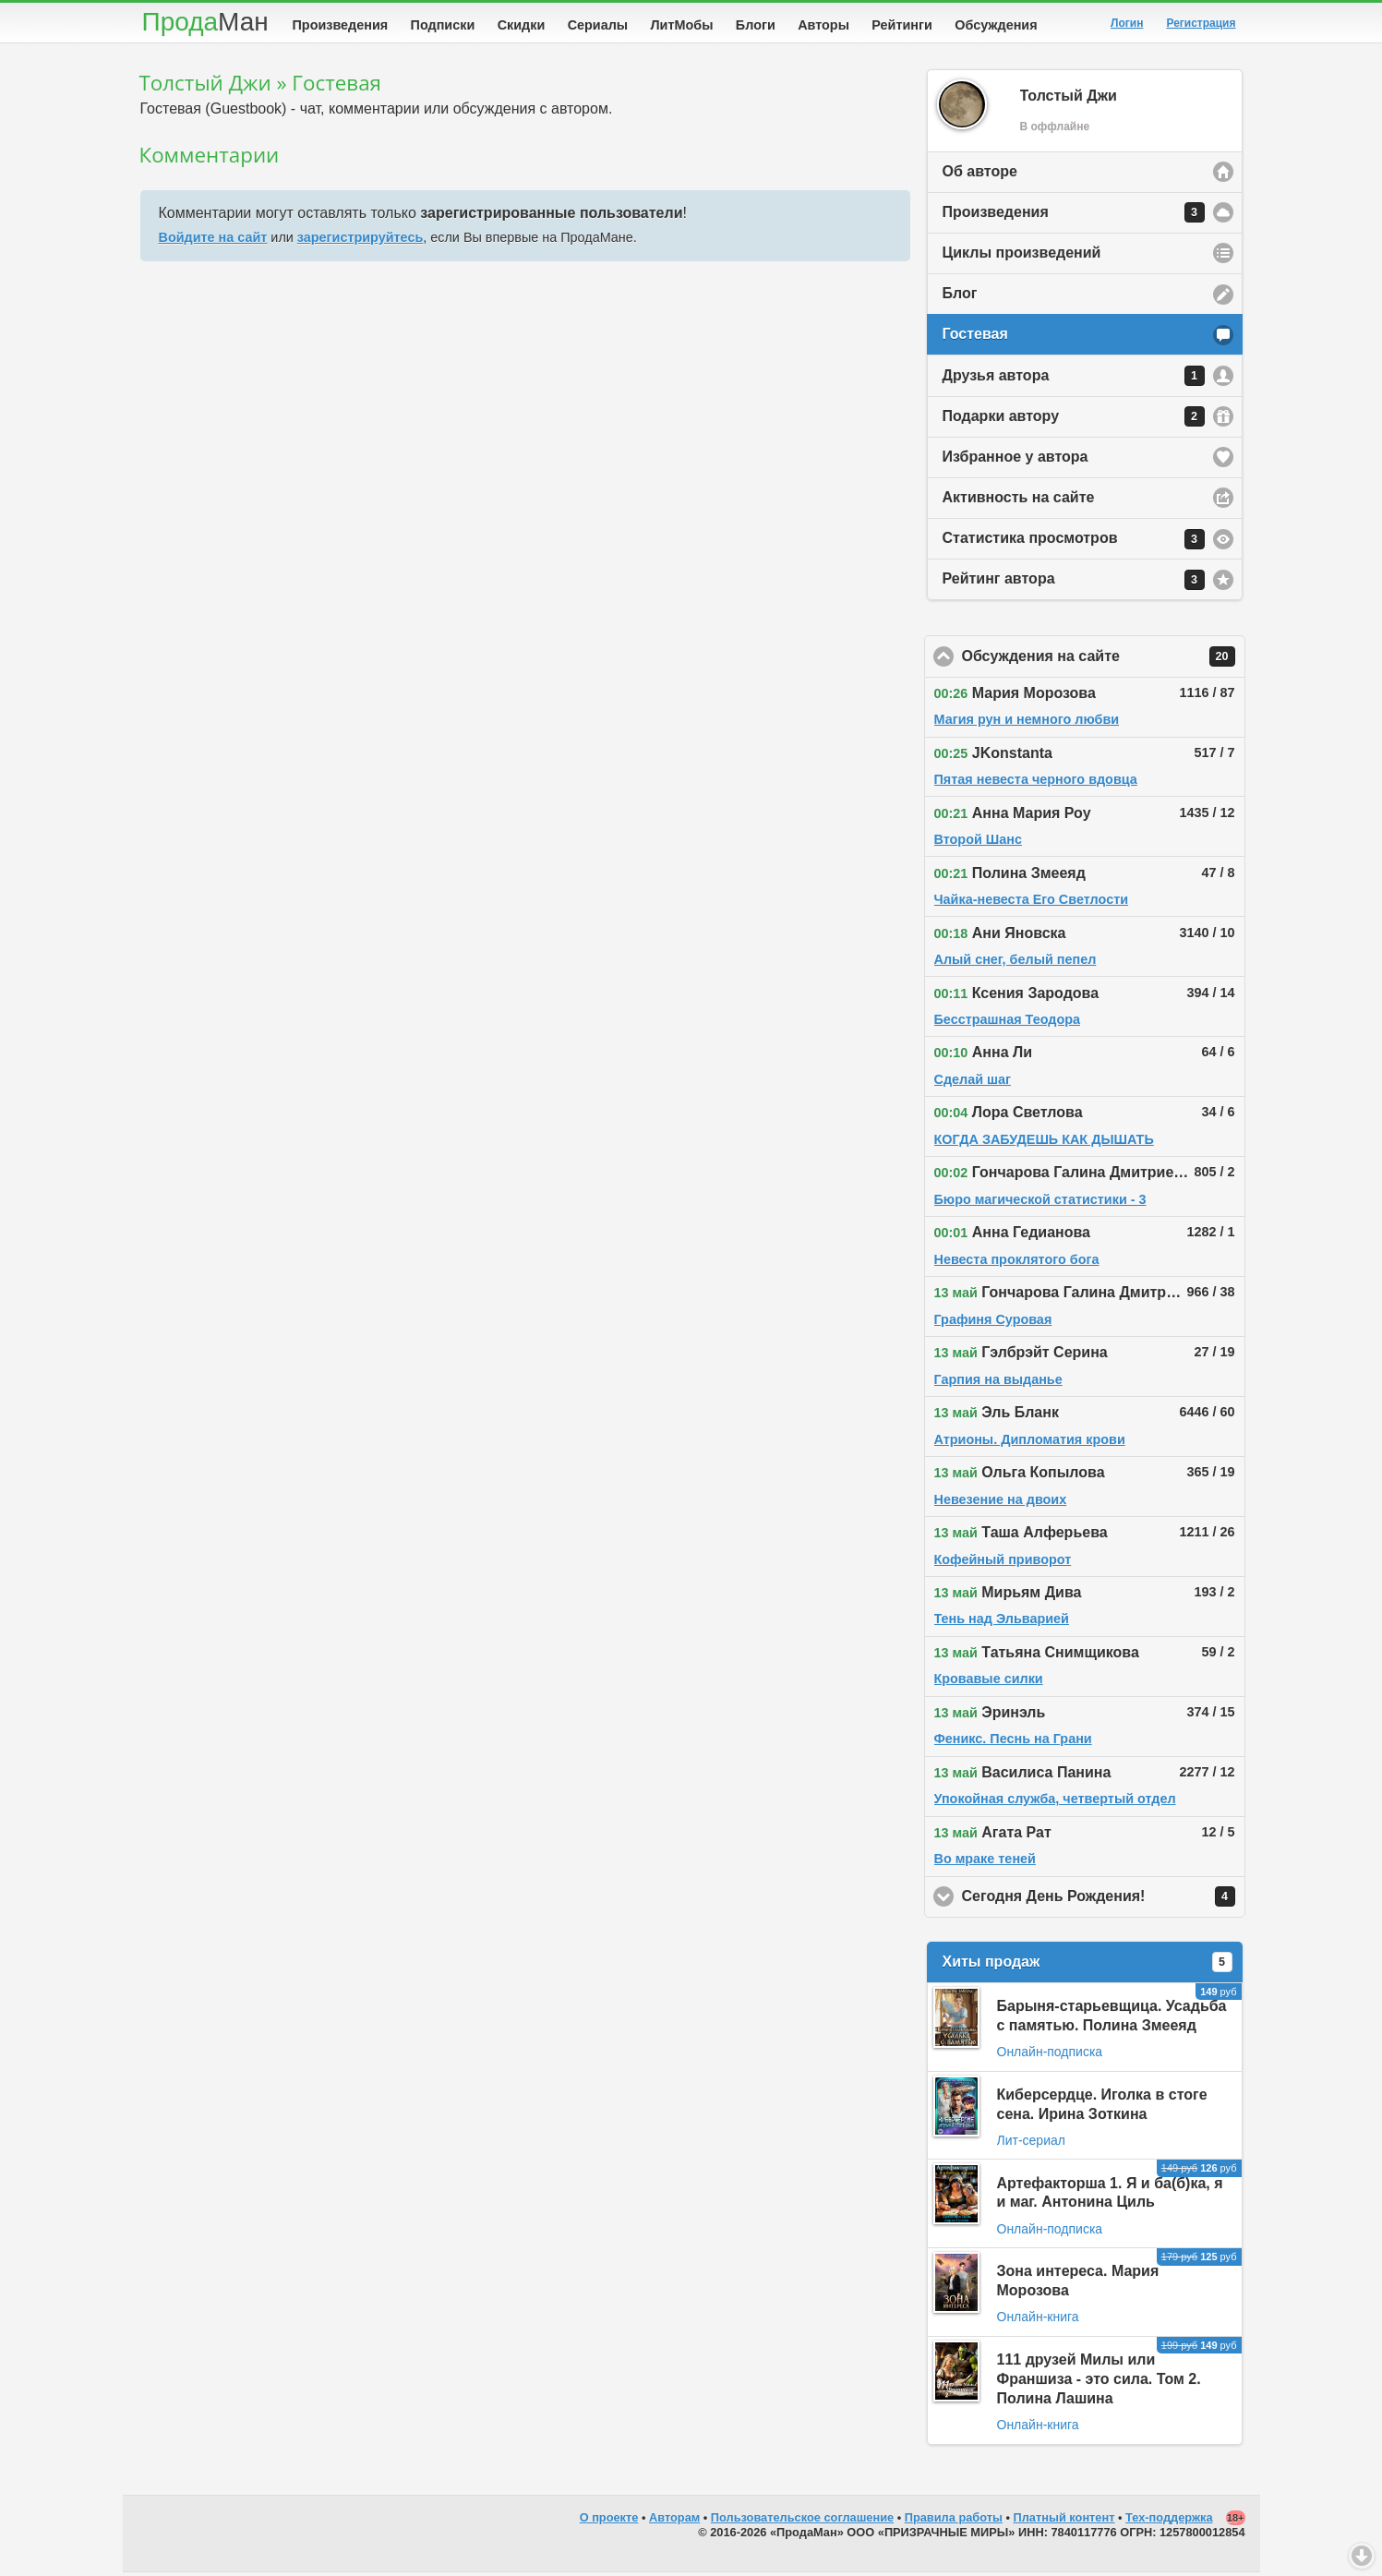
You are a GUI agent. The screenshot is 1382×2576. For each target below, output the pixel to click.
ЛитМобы (682, 25)
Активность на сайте (1019, 501)
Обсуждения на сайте (1103, 660)
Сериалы (598, 25)
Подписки (443, 25)
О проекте (609, 2521)
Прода (205, 21)
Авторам (674, 2521)
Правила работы (954, 2521)
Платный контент (1064, 2521)
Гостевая (975, 337)
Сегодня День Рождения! (1103, 1900)
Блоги (755, 25)
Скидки (522, 25)
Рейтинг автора (1074, 583)
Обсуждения (996, 25)
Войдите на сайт (213, 241)
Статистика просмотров (1074, 543)
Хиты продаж (1087, 1966)
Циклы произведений (1022, 256)
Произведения (341, 25)
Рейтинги (901, 25)
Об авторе (980, 175)
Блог (960, 297)
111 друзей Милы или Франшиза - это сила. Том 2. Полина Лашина (1099, 2382)
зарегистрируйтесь (360, 241)
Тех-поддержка (1169, 2521)
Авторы (823, 25)
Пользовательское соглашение (802, 2521)
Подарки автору (1074, 420)
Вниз (1362, 2556)
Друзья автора (1074, 379)
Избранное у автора (1015, 460)
